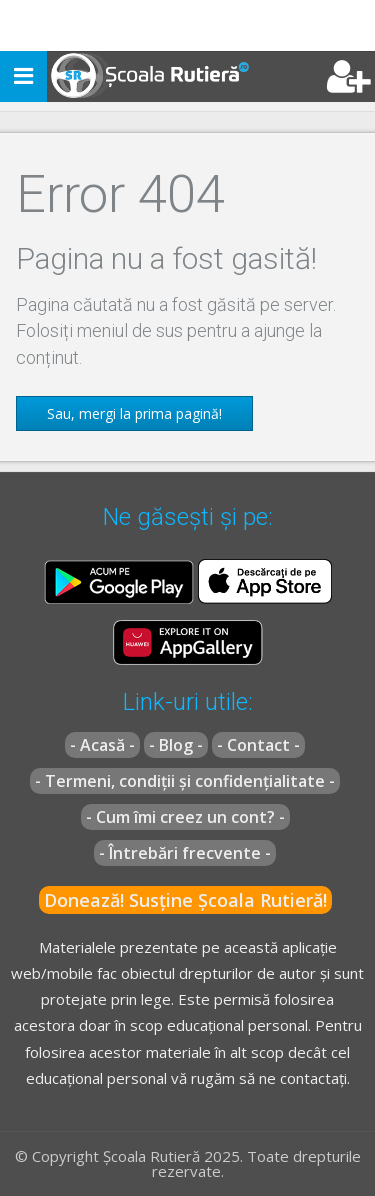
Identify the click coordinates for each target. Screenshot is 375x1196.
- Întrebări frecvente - (185, 853)
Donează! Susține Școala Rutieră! (185, 900)
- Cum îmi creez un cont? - (185, 817)
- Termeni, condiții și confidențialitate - (185, 781)
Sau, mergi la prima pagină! (134, 413)
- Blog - (176, 745)
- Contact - (258, 745)
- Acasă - (102, 745)
